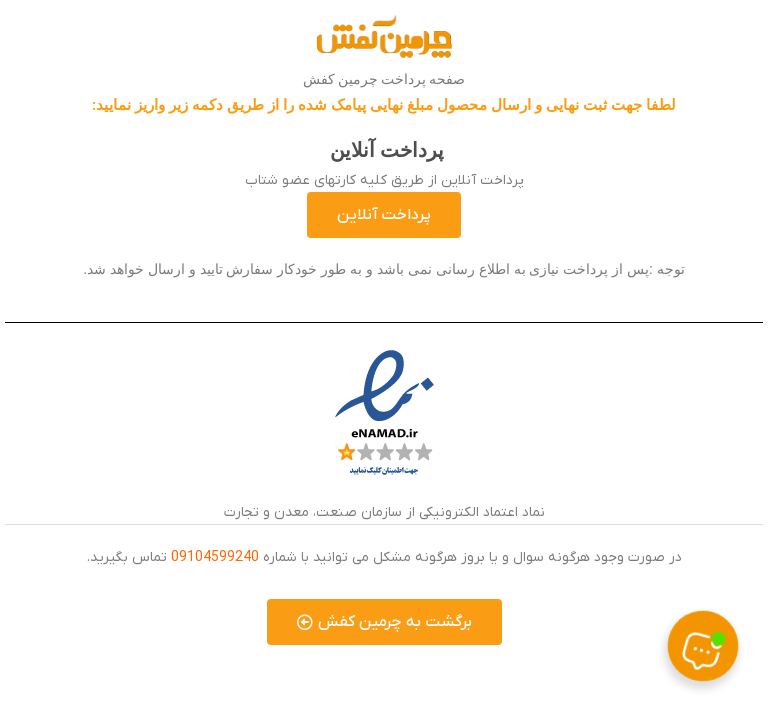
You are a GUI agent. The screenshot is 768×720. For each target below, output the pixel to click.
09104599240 (215, 557)
